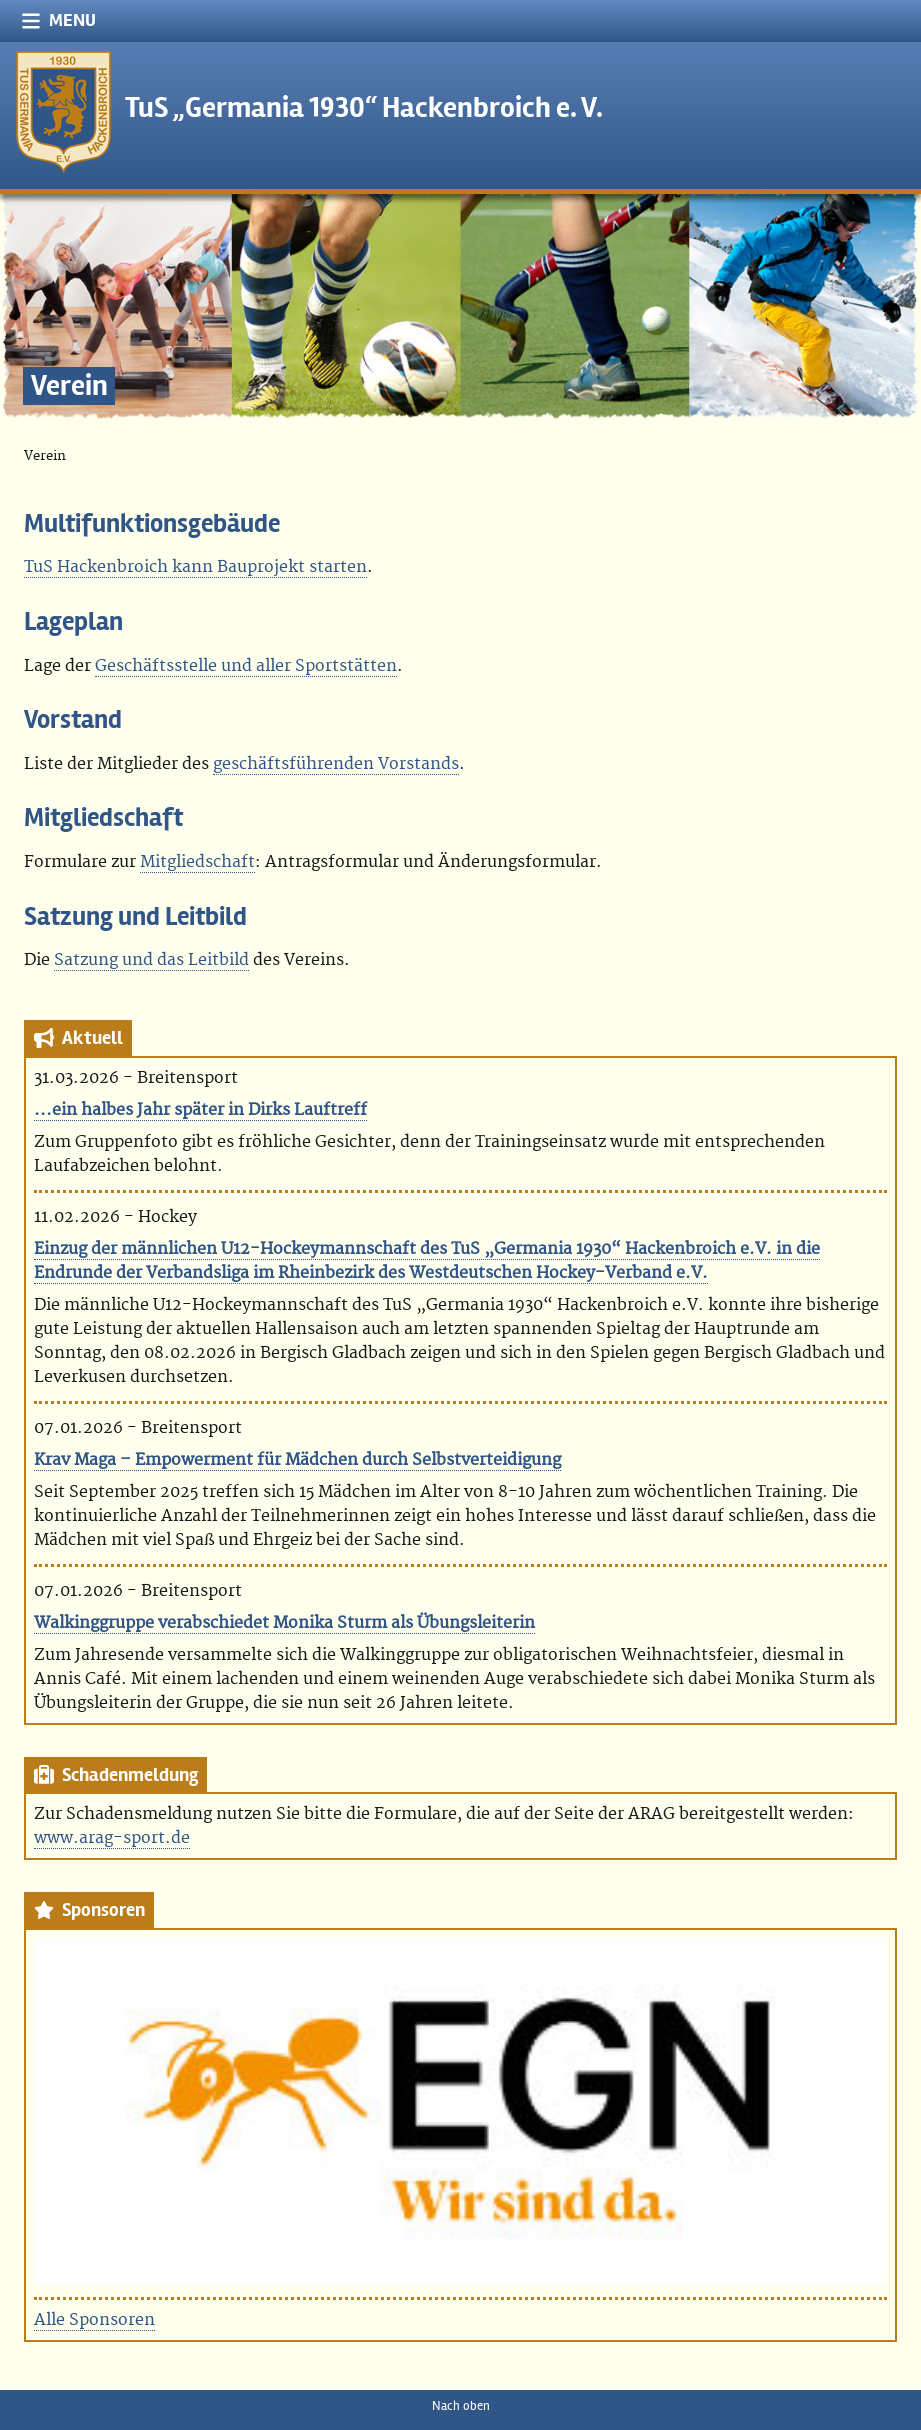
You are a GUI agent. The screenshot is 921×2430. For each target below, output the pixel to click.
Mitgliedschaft (197, 862)
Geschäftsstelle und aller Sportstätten (246, 666)
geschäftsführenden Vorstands (336, 764)
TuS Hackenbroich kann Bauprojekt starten (195, 567)
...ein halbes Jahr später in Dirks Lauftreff (200, 1110)
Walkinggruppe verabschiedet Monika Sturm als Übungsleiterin (284, 1623)
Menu (58, 21)
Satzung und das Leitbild (151, 960)
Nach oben (461, 2406)
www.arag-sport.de (112, 1838)
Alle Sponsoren (94, 2320)
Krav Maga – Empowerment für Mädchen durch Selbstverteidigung (297, 1460)
